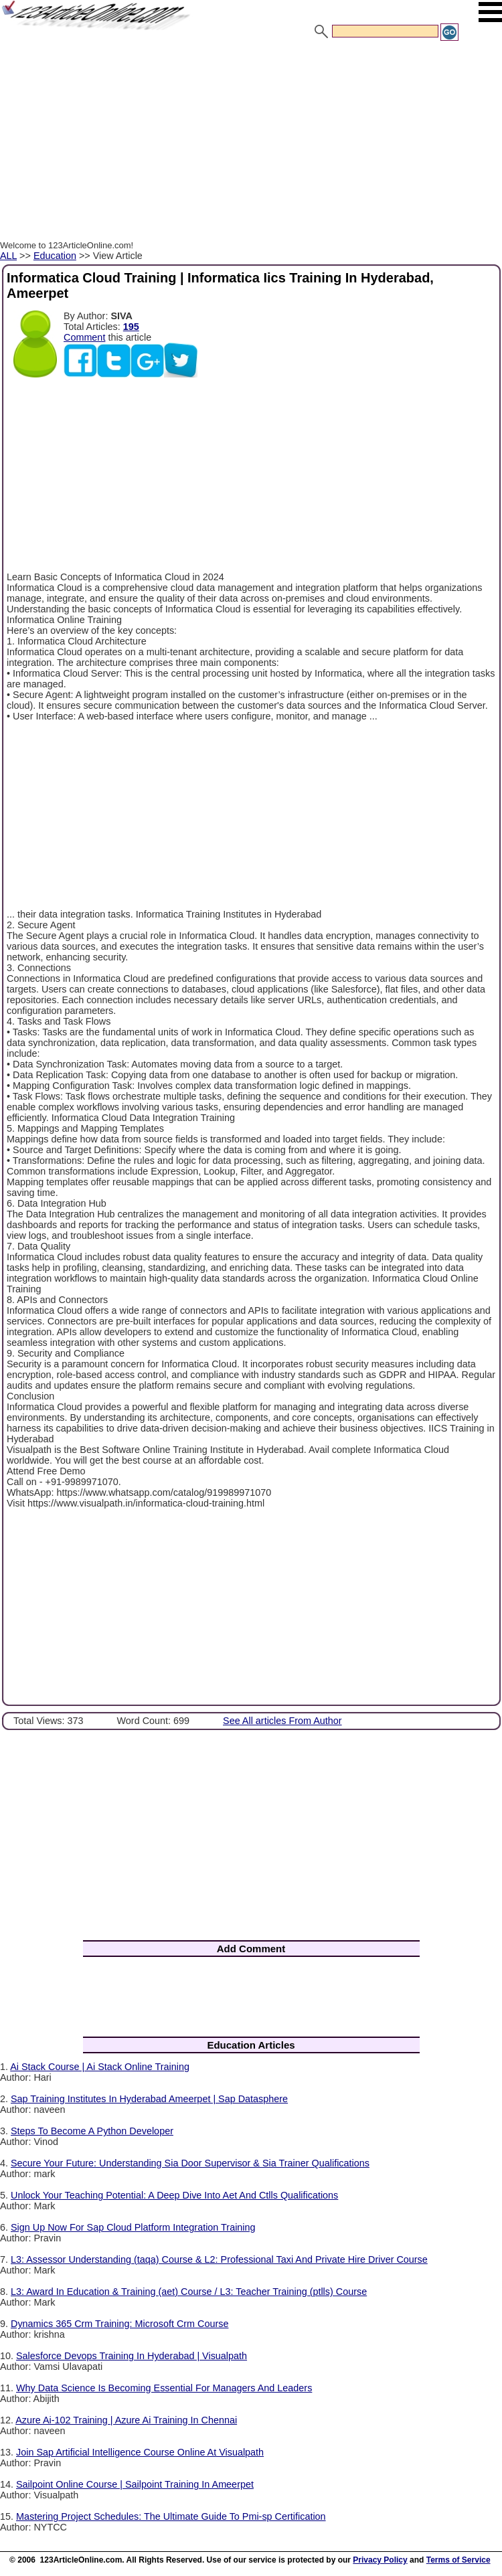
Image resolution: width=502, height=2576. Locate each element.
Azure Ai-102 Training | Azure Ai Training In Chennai (126, 2420)
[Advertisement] (251, 142)
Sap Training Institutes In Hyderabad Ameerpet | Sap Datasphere (149, 2098)
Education (54, 255)
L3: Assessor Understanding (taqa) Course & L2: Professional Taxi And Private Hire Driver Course (219, 2259)
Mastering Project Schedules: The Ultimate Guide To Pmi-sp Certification (171, 2516)
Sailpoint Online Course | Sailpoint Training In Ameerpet (135, 2484)
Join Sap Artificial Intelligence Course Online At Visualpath (140, 2452)
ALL (8, 255)
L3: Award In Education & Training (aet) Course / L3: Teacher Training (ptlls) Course (189, 2291)
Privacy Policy (380, 2560)
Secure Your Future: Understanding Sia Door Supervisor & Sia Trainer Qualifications (190, 2163)
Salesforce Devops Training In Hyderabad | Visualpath (131, 2355)
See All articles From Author (282, 1720)
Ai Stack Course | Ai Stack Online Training (99, 2066)
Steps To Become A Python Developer (92, 2131)
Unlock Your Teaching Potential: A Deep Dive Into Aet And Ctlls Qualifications (174, 2195)
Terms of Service (458, 2560)
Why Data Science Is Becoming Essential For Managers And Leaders (164, 2388)
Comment (84, 337)
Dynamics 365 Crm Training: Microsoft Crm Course (119, 2323)
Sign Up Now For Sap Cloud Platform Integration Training (133, 2227)
